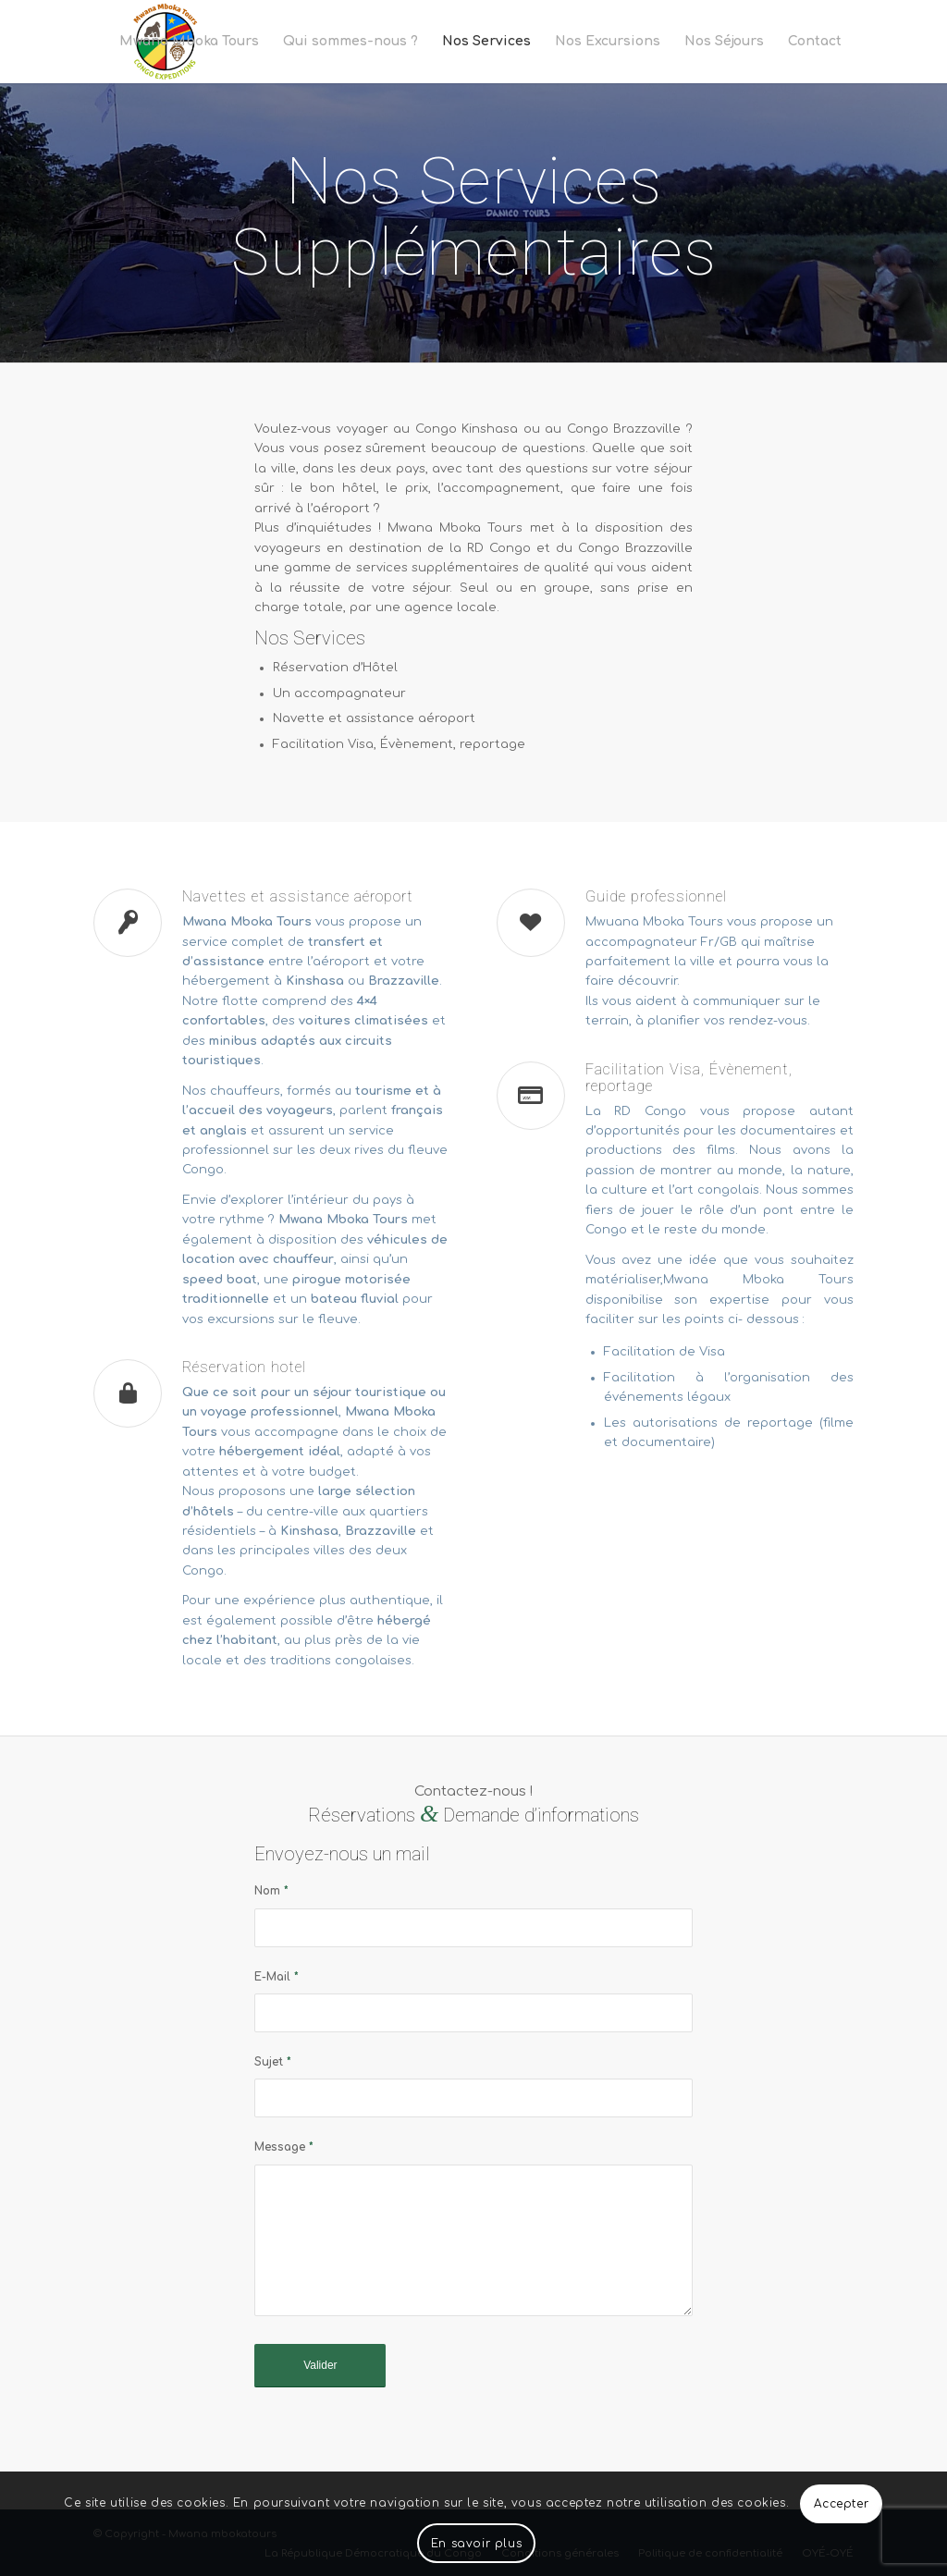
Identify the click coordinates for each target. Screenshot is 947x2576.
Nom (271, 1890)
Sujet (272, 2061)
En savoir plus (476, 2543)
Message (284, 2147)
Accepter (841, 2503)
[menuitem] (189, 41)
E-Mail (276, 1976)
